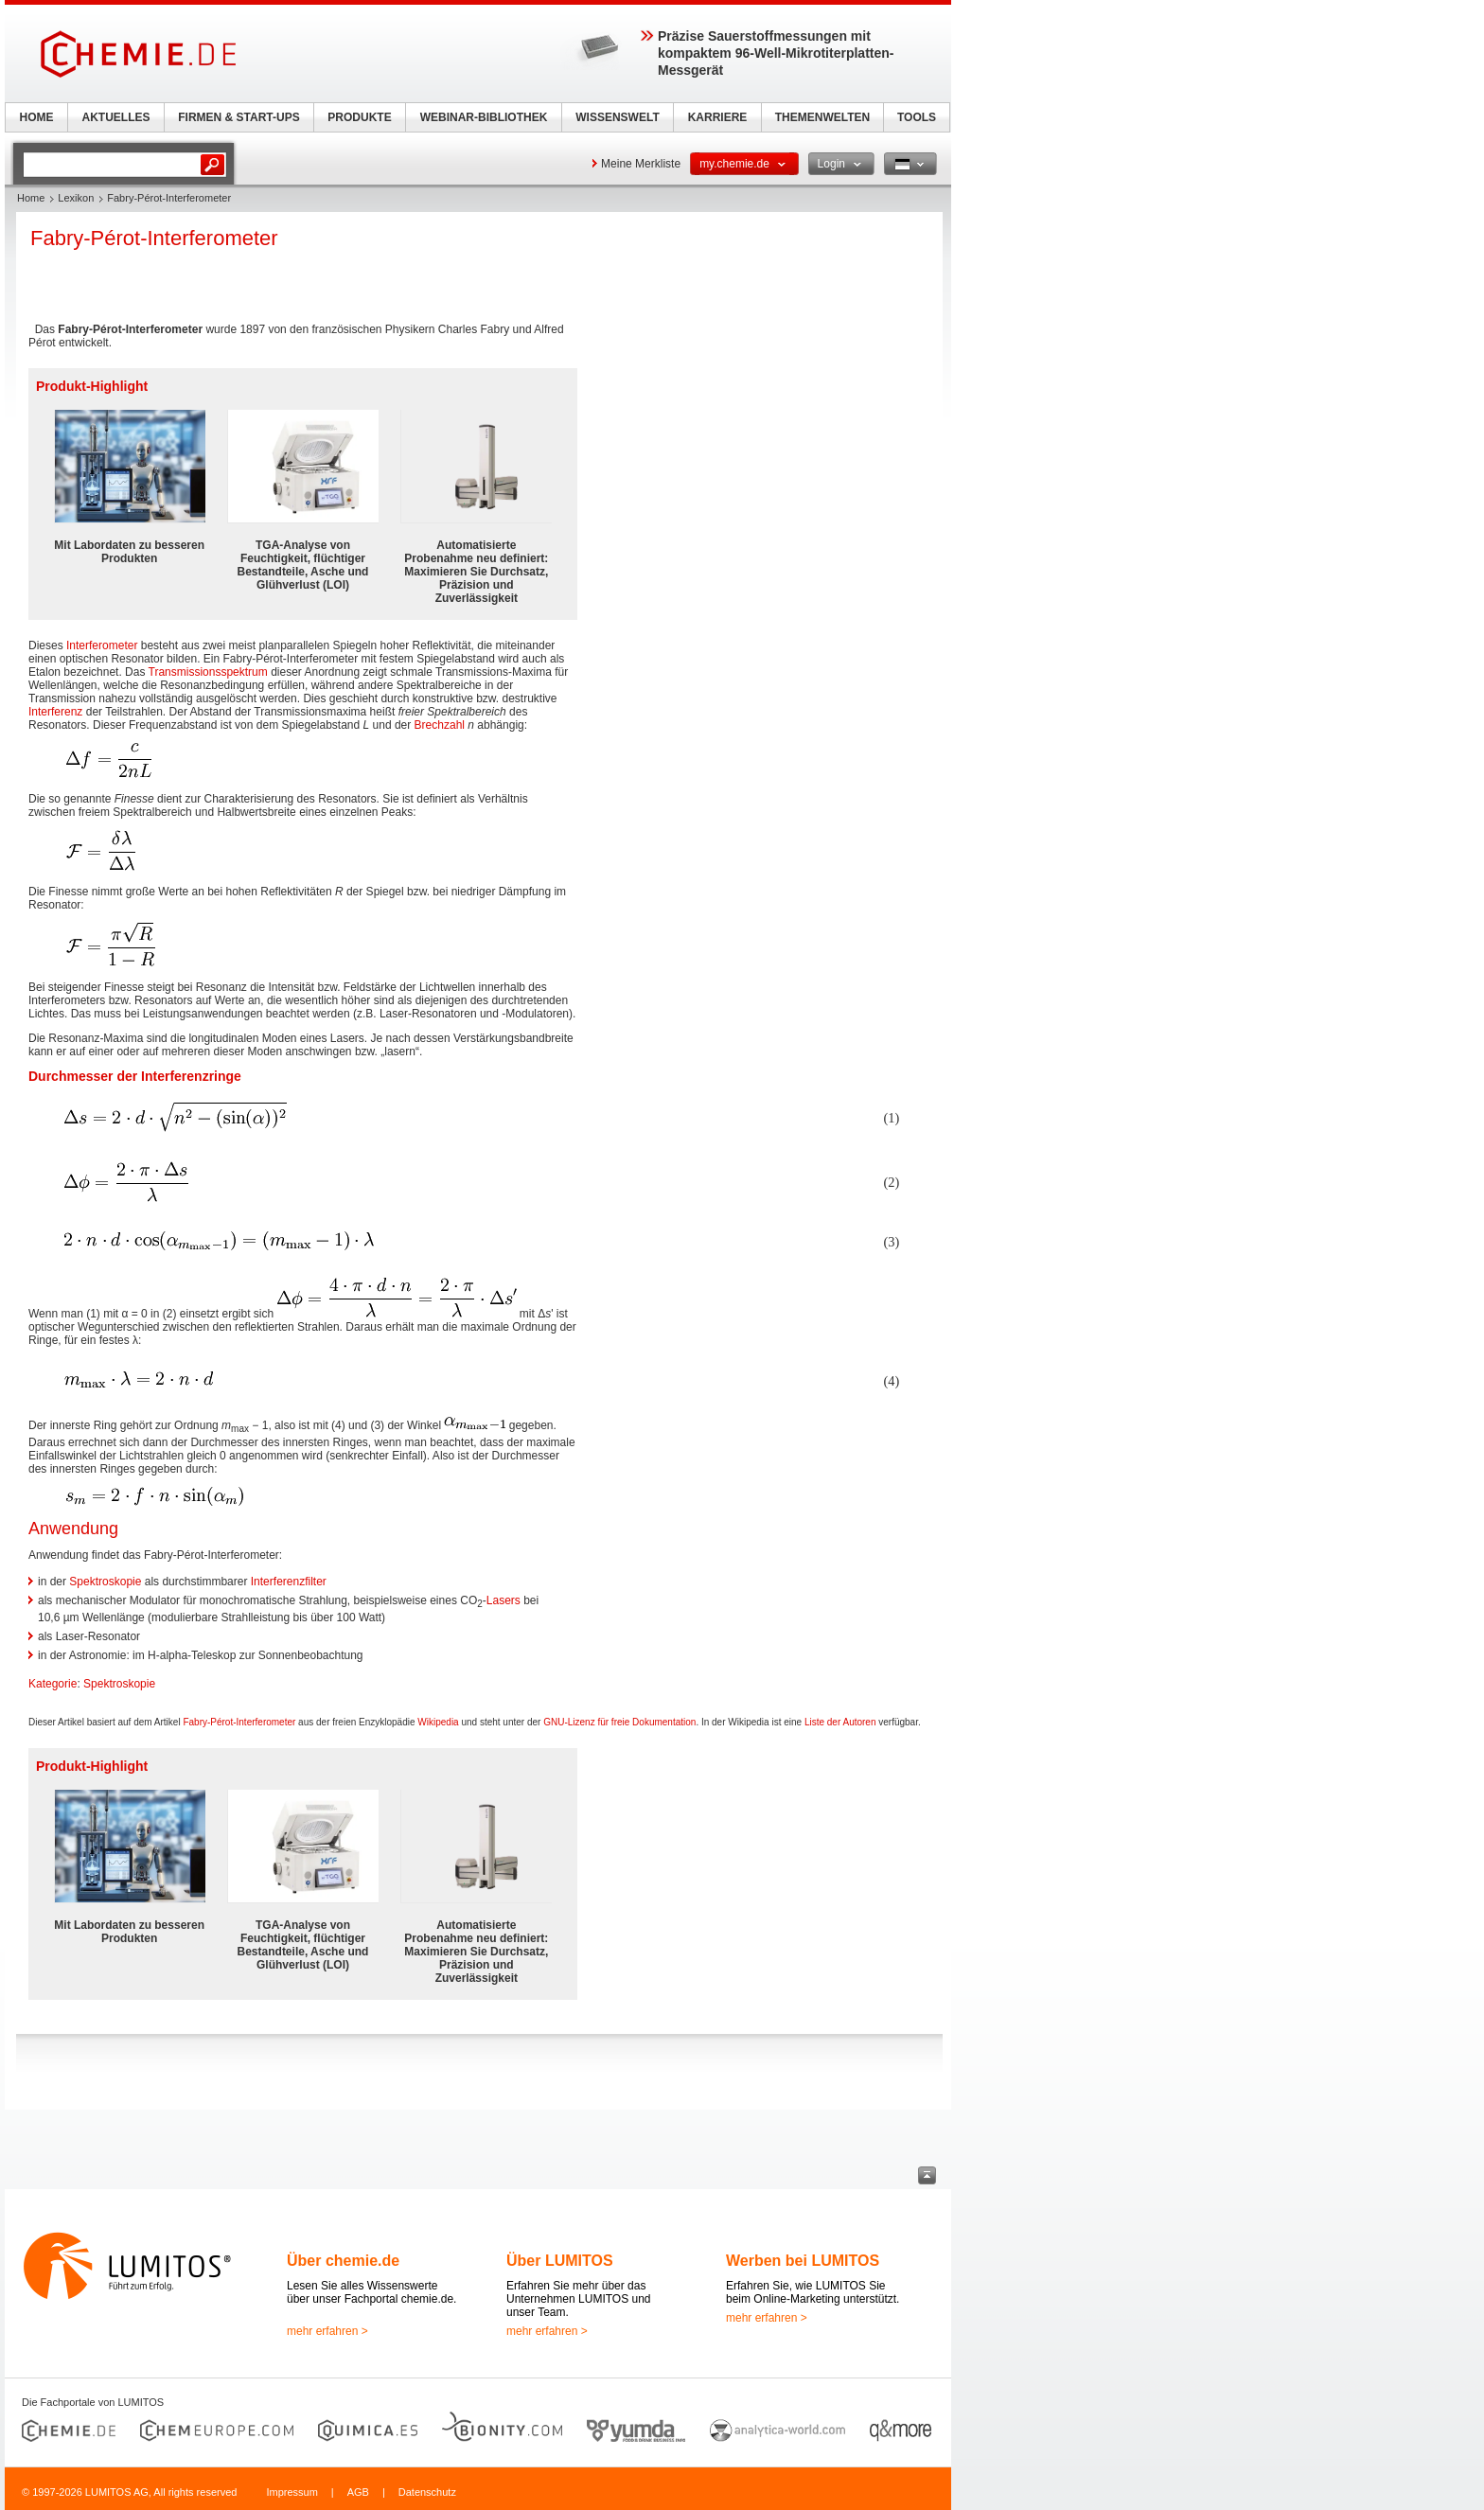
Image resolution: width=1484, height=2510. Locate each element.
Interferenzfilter (289, 1581)
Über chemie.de (343, 2261)
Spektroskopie (105, 1581)
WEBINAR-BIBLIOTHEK (484, 117)
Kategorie (52, 1683)
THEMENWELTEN (822, 117)
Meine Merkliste (640, 163)
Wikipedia (437, 1722)
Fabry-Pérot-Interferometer (239, 1722)
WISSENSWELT (617, 117)
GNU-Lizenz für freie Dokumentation (619, 1722)
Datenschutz (427, 2492)
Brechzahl (440, 725)
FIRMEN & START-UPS (238, 117)
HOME (37, 117)
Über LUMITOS (559, 2261)
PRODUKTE (359, 117)
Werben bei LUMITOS (802, 2261)
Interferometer (101, 645)
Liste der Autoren (840, 1722)
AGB (358, 2492)
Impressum (291, 2492)
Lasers (503, 1600)
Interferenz (55, 711)
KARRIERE (718, 117)
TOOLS (916, 117)
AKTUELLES (116, 117)
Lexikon (76, 197)
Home (30, 197)
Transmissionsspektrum (208, 672)
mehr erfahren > (327, 2331)
